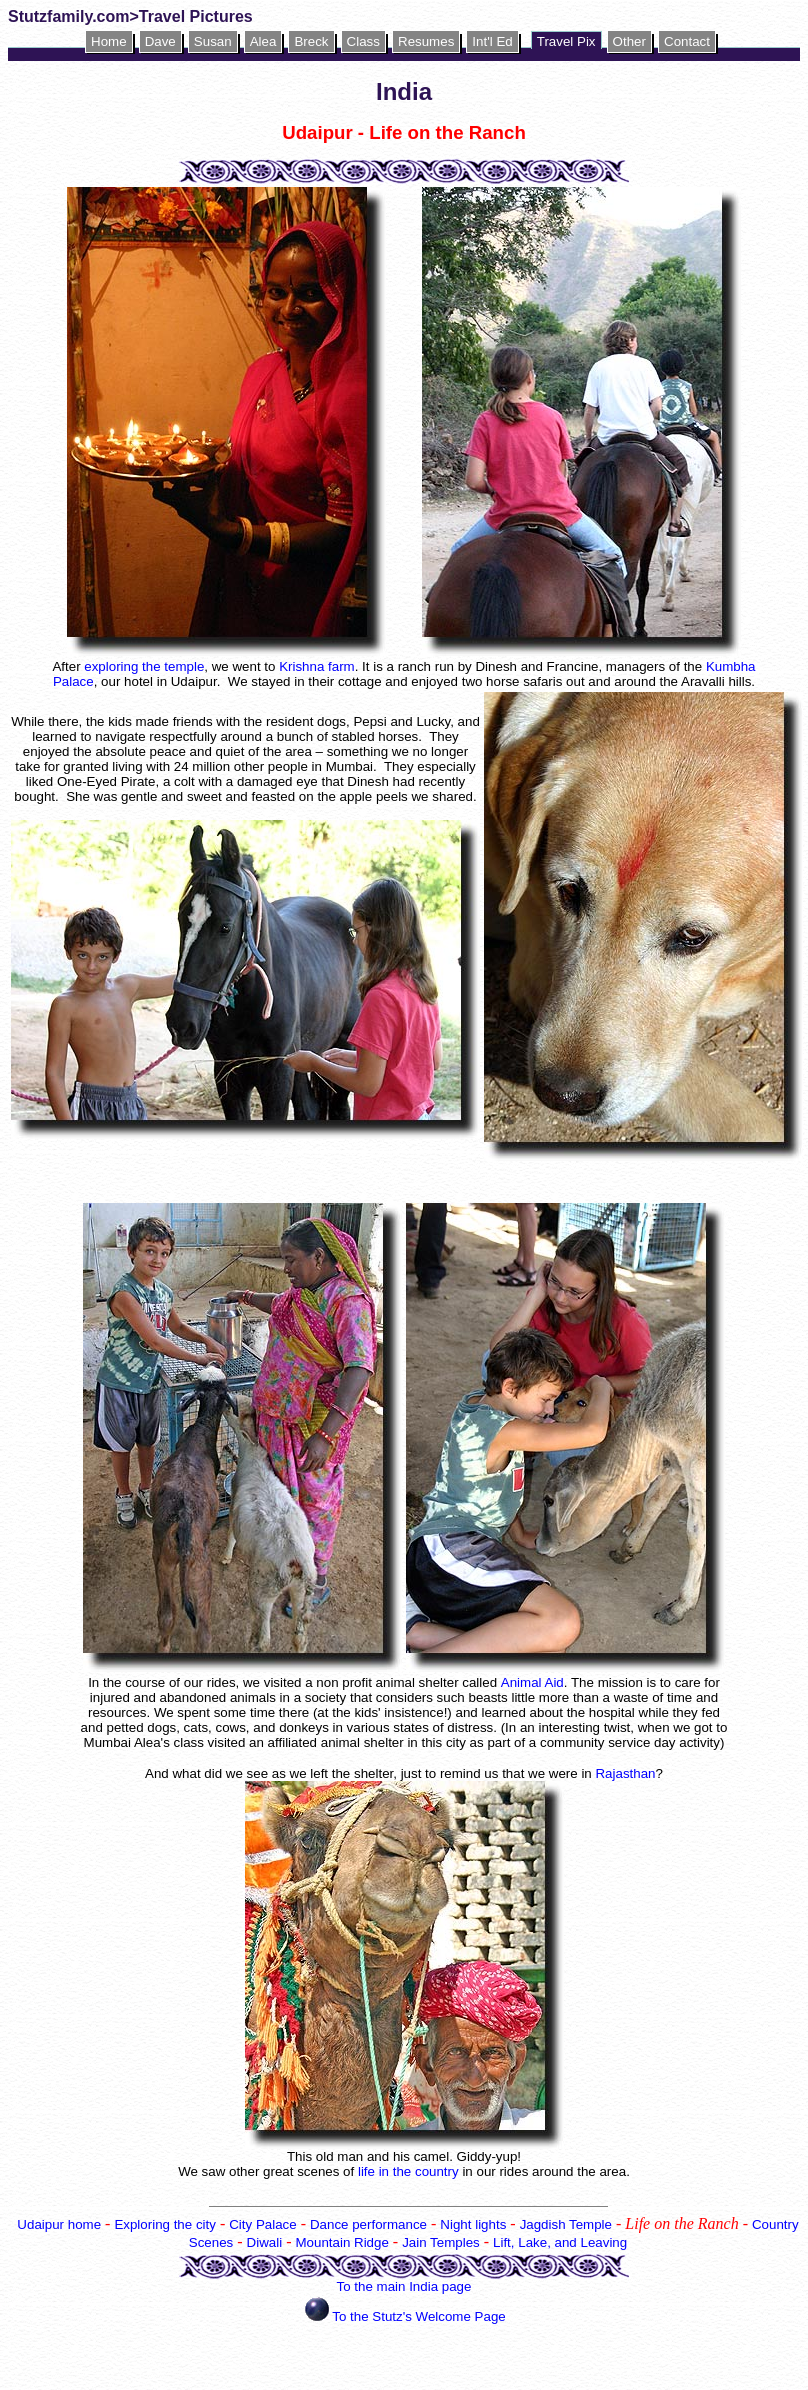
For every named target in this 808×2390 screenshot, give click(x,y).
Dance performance (368, 2224)
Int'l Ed (492, 41)
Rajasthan (625, 1773)
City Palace (262, 2224)
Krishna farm (317, 666)
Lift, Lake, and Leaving (560, 2242)
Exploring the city (165, 2224)
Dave (160, 41)
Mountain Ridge (341, 2242)
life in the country (410, 2171)
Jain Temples (441, 2242)
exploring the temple (144, 666)
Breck (311, 41)
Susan (213, 41)
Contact (687, 41)
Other (629, 41)
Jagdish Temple (566, 2224)
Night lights (473, 2224)
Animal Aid (532, 1682)
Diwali (265, 2242)
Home (109, 41)
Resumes (426, 41)
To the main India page (404, 2286)
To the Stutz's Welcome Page (418, 2316)
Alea (263, 41)
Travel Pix (566, 41)
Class (363, 41)
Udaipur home (59, 2224)
